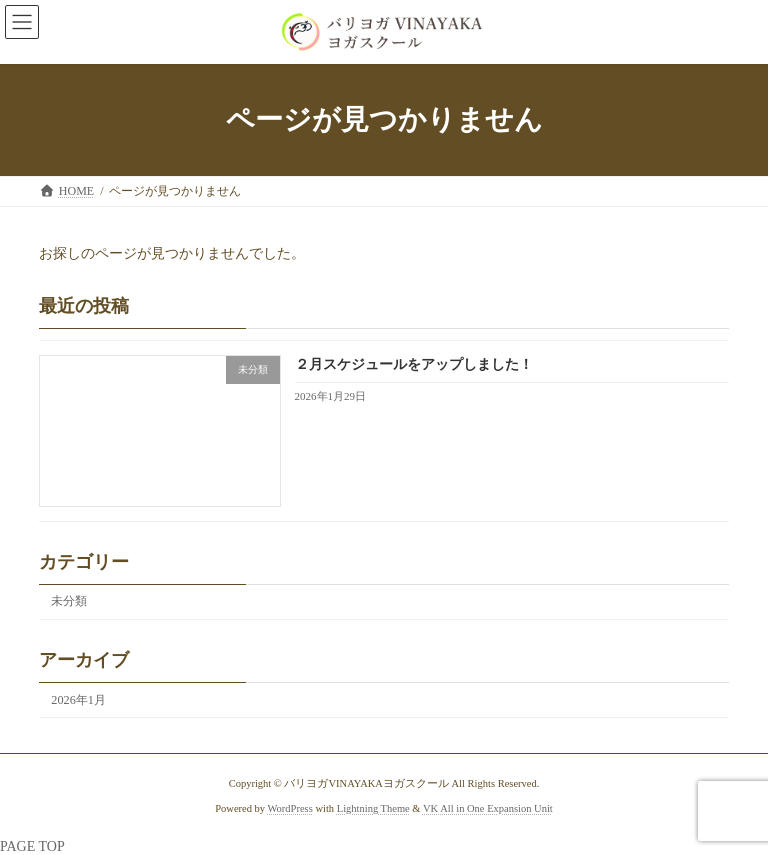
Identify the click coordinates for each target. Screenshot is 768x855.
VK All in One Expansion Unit (488, 808)
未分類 (69, 601)
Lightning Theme (373, 808)
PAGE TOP (32, 846)
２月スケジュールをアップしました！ (414, 364)
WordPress (290, 808)
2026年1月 (78, 699)
